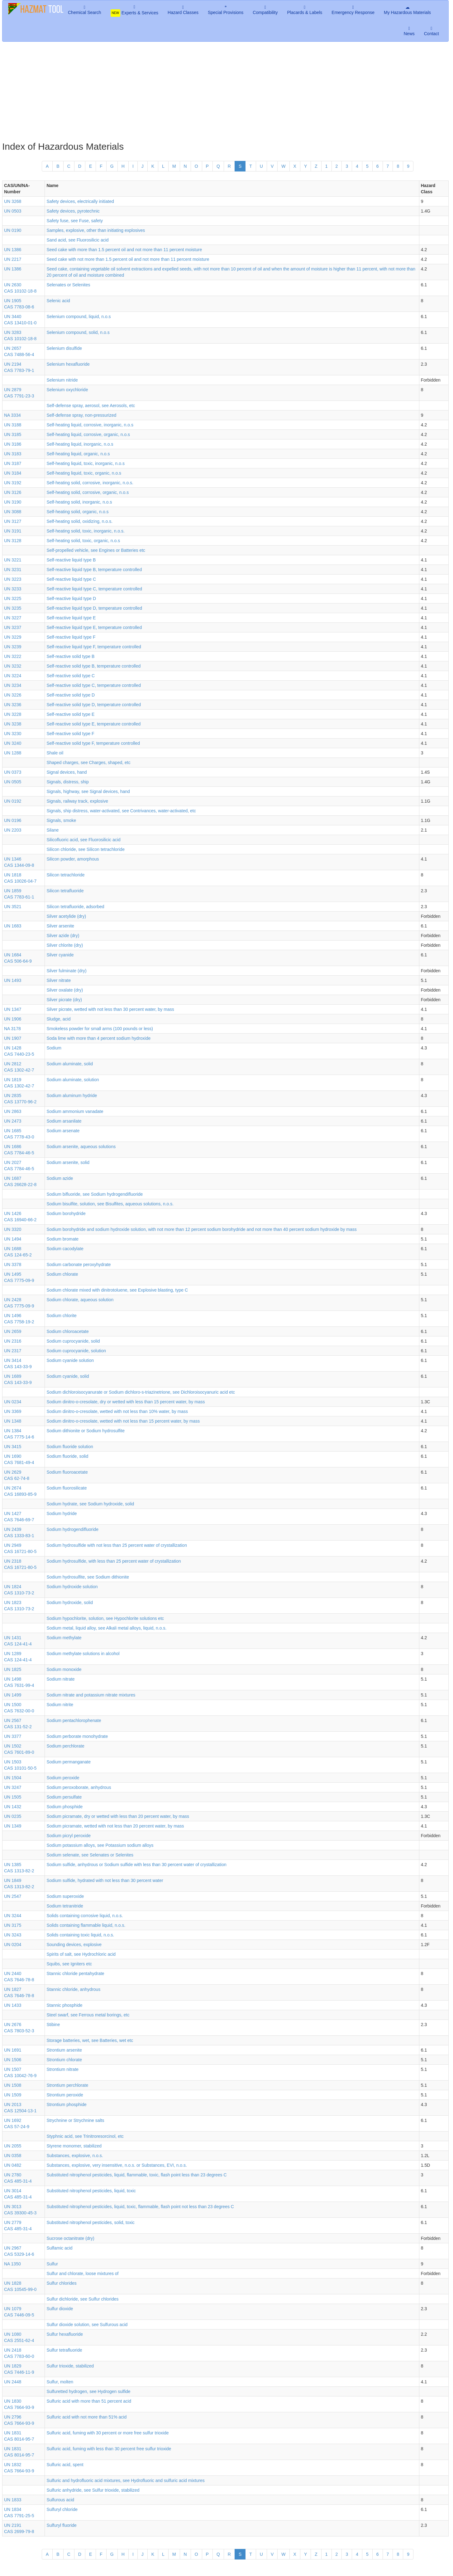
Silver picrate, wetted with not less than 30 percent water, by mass (110, 1009)
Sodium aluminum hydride (71, 1095)
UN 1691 (12, 2050)
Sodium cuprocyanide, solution (76, 1350)
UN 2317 (12, 1350)
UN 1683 (12, 925)
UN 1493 (12, 980)
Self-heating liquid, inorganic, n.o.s (79, 444)
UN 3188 (12, 424)
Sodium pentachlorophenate (73, 1720)
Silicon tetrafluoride (64, 890)
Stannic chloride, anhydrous (73, 1989)
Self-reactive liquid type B (71, 559)
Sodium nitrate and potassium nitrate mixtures (90, 1694)
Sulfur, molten (59, 2381)
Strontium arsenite (64, 2050)
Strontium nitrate (62, 2069)
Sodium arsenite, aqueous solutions (81, 1146)
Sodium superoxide (65, 1896)
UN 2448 (12, 2381)
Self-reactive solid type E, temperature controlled (93, 723)
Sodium (53, 1047)
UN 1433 (12, 2005)
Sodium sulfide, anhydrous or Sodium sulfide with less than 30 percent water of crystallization (136, 1864)
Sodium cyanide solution (70, 1360)
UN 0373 (12, 772)
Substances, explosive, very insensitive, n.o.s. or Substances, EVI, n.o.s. (116, 2165)
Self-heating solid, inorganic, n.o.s (79, 502)
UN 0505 (12, 781)
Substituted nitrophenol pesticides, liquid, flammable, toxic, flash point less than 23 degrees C (136, 2174)
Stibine (53, 2024)
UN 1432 (12, 1806)
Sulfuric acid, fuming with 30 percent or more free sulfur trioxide (107, 2432)
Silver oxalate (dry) (64, 990)
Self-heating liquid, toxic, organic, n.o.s (83, 473)
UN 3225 (12, 598)
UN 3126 (12, 492)
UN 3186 (12, 444)
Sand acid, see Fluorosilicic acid (77, 239)
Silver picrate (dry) (64, 999)
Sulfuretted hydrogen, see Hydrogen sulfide (88, 2391)
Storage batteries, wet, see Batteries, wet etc (89, 2040)
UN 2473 (12, 1121)
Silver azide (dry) (62, 935)
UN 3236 (12, 704)
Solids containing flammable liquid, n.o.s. (85, 1925)
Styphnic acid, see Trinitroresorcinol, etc (84, 2136)
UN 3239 (12, 646)
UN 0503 (12, 211)
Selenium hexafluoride (68, 364)
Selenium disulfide (64, 348)
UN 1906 (12, 1018)
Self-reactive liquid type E (71, 617)
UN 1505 (12, 1797)
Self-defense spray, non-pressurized (81, 415)
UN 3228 (12, 714)
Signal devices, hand (66, 772)
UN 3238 (12, 723)
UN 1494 (12, 1238)
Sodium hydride (61, 1513)
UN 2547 (12, 1896)
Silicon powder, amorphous (72, 858)
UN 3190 (12, 502)
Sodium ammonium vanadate (74, 1111)
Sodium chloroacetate (67, 1331)
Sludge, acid (58, 1018)
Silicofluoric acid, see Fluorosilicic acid (83, 839)
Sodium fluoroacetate (67, 1472)
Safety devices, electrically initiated (80, 201)
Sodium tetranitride (64, 1905)
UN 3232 (12, 666)
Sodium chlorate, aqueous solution (79, 1299)
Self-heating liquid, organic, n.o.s (78, 453)
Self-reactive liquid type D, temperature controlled (94, 608)
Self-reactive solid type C (70, 675)
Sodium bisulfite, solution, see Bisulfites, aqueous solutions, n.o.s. (110, 1203)
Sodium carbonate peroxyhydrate (78, 1264)
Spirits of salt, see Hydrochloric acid (81, 1954)
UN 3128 (12, 540)
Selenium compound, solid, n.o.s (77, 332)
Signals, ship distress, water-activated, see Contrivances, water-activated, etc (121, 810)
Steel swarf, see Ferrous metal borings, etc (87, 2014)
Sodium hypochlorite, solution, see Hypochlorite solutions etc (105, 1618)
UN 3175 (12, 1925)
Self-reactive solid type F (70, 733)
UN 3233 (12, 588)
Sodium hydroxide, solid (69, 1602)
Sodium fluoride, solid (67, 1456)
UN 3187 (12, 463)
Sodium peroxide (62, 1777)
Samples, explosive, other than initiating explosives (95, 230)
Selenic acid (58, 300)
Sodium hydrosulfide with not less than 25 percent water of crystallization (116, 1545)
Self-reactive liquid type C (71, 579)
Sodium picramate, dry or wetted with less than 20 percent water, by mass (117, 1816)
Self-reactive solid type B (70, 656)
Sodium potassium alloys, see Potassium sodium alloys (99, 1845)
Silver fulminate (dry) (66, 970)
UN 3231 (12, 569)
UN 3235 (12, 608)
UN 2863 (12, 1111)
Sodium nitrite (59, 1704)
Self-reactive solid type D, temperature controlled (93, 704)
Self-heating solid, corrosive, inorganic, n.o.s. (89, 482)
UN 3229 (12, 637)
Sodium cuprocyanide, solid (73, 1341)
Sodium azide (59, 1178)
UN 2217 (12, 259)
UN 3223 (12, 579)
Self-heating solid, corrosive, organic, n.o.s (87, 492)
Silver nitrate (58, 980)
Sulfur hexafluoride (64, 2334)
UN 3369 (12, 1411)
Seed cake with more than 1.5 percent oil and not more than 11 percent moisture (124, 249)
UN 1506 (12, 2059)
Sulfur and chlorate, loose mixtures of (82, 2273)
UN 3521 (12, 906)
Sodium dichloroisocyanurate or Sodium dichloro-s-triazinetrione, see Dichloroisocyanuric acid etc (140, 1392)
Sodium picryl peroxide (68, 1835)
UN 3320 (12, 1229)
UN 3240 (12, 743)
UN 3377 (12, 1736)
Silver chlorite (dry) (64, 945)
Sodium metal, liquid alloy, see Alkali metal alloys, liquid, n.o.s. (106, 1628)
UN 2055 (12, 2145)
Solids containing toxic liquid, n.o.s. (80, 1934)
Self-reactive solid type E (70, 714)
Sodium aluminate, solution (72, 1079)
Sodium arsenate (62, 1130)
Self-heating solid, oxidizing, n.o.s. (79, 521)
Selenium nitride (62, 380)
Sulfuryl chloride (62, 2509)
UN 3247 (12, 1787)
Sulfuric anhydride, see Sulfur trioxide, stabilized (92, 2490)
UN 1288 (12, 752)
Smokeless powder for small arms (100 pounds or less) (99, 1028)
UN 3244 (12, 1915)
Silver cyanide (60, 954)
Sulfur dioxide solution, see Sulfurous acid (86, 2324)
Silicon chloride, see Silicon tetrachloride (85, 849)
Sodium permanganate (68, 1761)
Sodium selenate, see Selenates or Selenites (89, 1854)
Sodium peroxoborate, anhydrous (78, 1787)
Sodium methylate (63, 1637)
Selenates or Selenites (68, 284)
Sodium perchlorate (65, 1745)
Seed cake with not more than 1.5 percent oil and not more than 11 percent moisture (127, 259)
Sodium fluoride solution (69, 1446)
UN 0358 (12, 2155)
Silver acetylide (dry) (66, 916)
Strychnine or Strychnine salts (75, 2120)
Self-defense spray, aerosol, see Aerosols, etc (90, 405)
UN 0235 (12, 1816)
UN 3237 (12, 627)
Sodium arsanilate (63, 1121)
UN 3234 (12, 685)
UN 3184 (12, 473)
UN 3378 (12, 1264)
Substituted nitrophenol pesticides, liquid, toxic (91, 2190)
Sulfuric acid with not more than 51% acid (86, 2416)
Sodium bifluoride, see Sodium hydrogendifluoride (94, 1194)
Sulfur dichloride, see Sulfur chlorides (82, 2299)
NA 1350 (12, 2263)
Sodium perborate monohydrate (77, 1736)
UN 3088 (12, 511)
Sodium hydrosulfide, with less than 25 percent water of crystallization (113, 1561)
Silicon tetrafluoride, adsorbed (75, 906)
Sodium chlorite (61, 1315)
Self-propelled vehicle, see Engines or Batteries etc (95, 550)
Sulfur (52, 2263)
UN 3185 (12, 434)
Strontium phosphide (66, 2104)
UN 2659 (12, 1331)
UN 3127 (12, 521)
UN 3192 (12, 482)
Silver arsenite (60, 925)
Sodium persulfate (64, 1797)
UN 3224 (12, 675)
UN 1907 (12, 1038)
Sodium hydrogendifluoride (72, 1529)
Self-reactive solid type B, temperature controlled (93, 666)
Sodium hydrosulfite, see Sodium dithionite (87, 1576)
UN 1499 (12, 1694)
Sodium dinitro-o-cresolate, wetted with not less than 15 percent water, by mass (123, 1421)
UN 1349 (12, 1825)
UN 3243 (12, 1934)
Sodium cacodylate (64, 1248)
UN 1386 (12, 249)
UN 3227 (12, 617)
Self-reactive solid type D (70, 694)
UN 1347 (12, 1009)
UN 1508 (12, 2085)
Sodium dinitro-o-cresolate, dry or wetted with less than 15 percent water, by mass (125, 1401)
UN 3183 (12, 453)
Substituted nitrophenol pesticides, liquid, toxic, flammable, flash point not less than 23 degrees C (140, 2206)
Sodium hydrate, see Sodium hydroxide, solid (90, 1503)
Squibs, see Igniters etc (69, 1963)
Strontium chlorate (64, 2059)
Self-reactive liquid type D (71, 598)
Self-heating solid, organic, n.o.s (77, 511)
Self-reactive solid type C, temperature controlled (93, 685)
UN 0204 (12, 1944)
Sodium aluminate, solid (69, 1063)
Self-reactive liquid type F (70, 637)
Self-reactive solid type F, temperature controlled (93, 743)
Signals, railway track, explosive (77, 801)
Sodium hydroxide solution (72, 1586)
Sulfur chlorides (61, 2283)
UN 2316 (12, 1341)
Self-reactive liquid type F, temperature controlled (93, 646)
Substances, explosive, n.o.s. (74, 2155)
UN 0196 (12, 820)
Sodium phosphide (64, 1806)
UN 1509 (12, 2094)
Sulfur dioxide (59, 2308)
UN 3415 (12, 1446)
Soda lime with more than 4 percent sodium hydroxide (98, 1038)
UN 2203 (12, 830)
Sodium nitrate (60, 1679)
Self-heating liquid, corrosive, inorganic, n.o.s (89, 424)
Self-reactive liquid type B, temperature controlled (94, 569)
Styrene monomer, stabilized (74, 2145)
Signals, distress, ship (67, 781)
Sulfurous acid (60, 2499)
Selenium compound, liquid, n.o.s (78, 316)
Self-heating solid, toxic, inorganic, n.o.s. (85, 530)
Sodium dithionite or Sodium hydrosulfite (85, 1430)
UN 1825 (12, 1669)
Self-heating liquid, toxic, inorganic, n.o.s (85, 463)
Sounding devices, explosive (74, 1944)
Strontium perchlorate (67, 2085)
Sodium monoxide (63, 1669)
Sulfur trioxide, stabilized (70, 2365)
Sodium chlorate (62, 1274)
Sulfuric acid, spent (64, 2464)
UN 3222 (12, 656)
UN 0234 (12, 1401)
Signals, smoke (61, 820)
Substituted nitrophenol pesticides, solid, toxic (90, 2222)
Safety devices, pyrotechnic (72, 211)
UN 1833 (12, 2499)
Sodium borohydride (65, 1213)
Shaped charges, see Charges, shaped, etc (88, 762)
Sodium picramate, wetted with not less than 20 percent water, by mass (115, 1825)
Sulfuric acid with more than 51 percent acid (88, 2401)
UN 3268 (12, 201)
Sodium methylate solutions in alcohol (82, 1653)
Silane (52, 830)
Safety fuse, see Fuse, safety (74, 220)
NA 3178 (12, 1028)
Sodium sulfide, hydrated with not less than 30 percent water (104, 1880)
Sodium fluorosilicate (66, 1487)
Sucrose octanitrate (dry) (70, 2238)
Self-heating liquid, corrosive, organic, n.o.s (88, 434)
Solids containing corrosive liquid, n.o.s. (84, 1915)
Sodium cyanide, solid (67, 1376)
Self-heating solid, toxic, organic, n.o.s (83, 540)
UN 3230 (12, 733)
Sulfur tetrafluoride (64, 2350)
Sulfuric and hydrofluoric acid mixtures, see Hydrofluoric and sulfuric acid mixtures (125, 2480)
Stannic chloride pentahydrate (75, 1973)
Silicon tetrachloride (65, 874)
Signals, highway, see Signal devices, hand (88, 791)
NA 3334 (12, 415)
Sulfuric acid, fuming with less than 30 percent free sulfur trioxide (108, 2448)
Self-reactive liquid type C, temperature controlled (94, 588)
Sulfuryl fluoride (61, 2525)
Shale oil (54, 752)
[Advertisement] (225, 91)
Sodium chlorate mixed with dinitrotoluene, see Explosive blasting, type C (117, 1290)
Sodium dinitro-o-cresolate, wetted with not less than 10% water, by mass (117, 1411)
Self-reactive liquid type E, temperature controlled (94, 627)
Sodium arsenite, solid (67, 1162)
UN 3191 (12, 530)
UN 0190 (12, 230)
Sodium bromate (62, 1238)
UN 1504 (12, 1777)
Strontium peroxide (64, 2094)
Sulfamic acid (59, 2247)
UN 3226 (12, 694)
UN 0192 (12, 801)
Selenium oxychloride (67, 389)
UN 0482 (12, 2165)
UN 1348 (12, 1421)
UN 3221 (12, 559)
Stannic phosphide (64, 2005)
